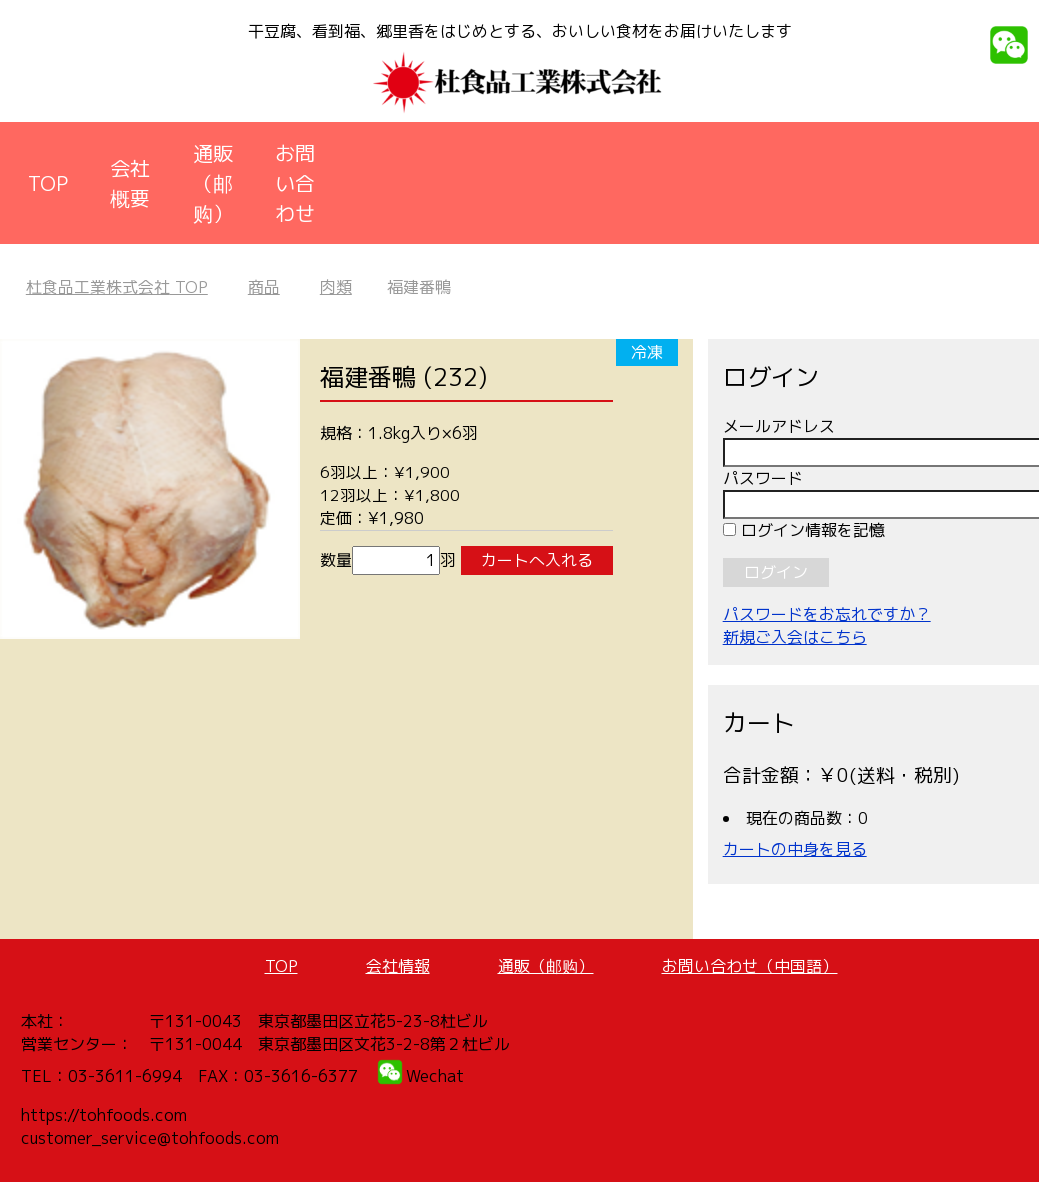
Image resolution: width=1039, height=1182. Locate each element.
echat (442, 1076)
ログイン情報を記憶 (804, 530)
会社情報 (398, 966)
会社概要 (130, 183)
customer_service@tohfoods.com (150, 1138)
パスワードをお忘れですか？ (827, 614)
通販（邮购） (213, 183)
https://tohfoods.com (104, 1115)
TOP (48, 183)
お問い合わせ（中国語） (750, 966)
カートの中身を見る (795, 849)
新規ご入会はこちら (795, 637)
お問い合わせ (295, 183)
